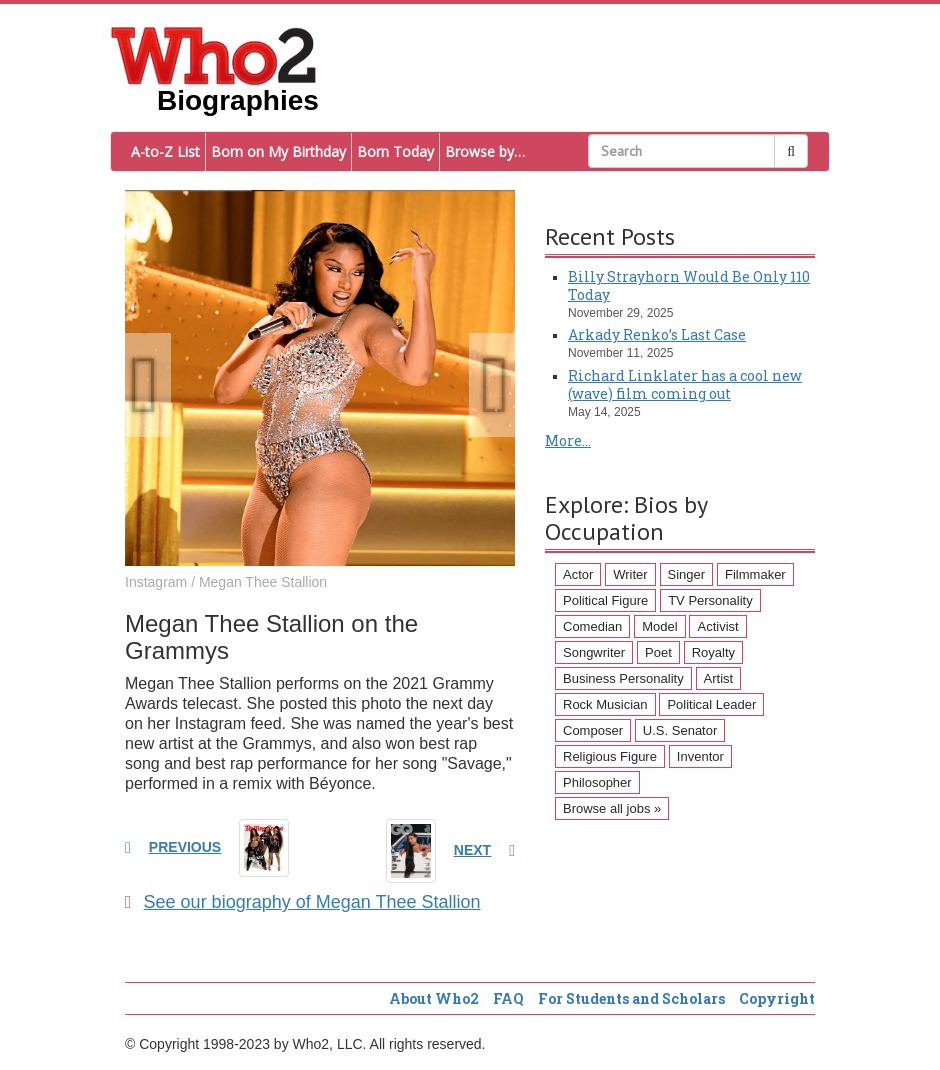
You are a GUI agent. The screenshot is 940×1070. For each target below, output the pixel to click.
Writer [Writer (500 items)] (630, 574)
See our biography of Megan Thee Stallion (302, 902)
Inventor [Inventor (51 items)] (700, 756)
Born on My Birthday (278, 151)
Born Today (395, 151)
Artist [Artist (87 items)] (719, 678)
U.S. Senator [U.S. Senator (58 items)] (680, 730)
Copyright (777, 998)
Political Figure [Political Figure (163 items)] (605, 600)
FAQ (508, 998)
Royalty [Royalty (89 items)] (713, 652)
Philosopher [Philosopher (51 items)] (597, 782)
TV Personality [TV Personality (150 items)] (710, 600)
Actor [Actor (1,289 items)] (578, 574)
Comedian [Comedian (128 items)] (592, 626)
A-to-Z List (165, 151)
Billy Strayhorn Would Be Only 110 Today (689, 285)
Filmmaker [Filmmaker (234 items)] (755, 574)
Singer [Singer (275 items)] (687, 574)
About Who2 (434, 998)
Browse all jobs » (612, 808)
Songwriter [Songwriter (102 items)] (594, 652)
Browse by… (485, 151)
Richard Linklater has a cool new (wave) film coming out (685, 384)
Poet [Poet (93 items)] (658, 652)
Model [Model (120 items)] (659, 626)
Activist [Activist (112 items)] (717, 626)
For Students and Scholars (631, 998)
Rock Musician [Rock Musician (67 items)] (605, 704)
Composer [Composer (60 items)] (593, 730)
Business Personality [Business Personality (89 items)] (623, 678)
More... (568, 440)
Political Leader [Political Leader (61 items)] (711, 704)
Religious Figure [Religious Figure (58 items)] (610, 756)
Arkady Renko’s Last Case (657, 334)
